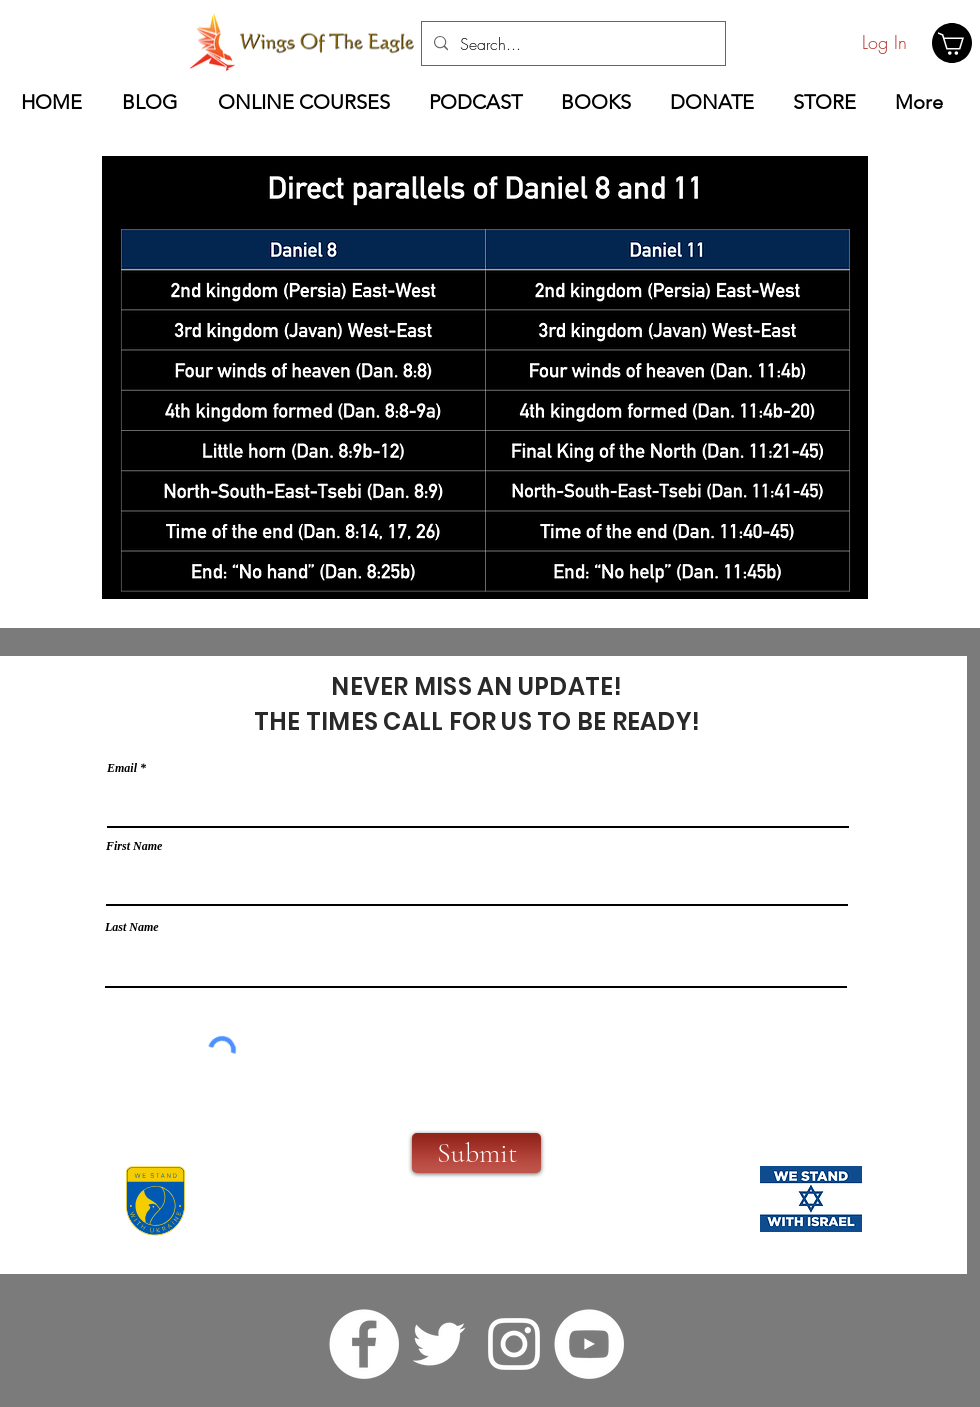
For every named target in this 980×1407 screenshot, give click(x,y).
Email (122, 768)
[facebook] (364, 1344)
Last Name (132, 927)
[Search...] (571, 44)
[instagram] (514, 1344)
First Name (134, 846)
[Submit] (476, 1153)
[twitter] (439, 1344)
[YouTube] (589, 1344)
